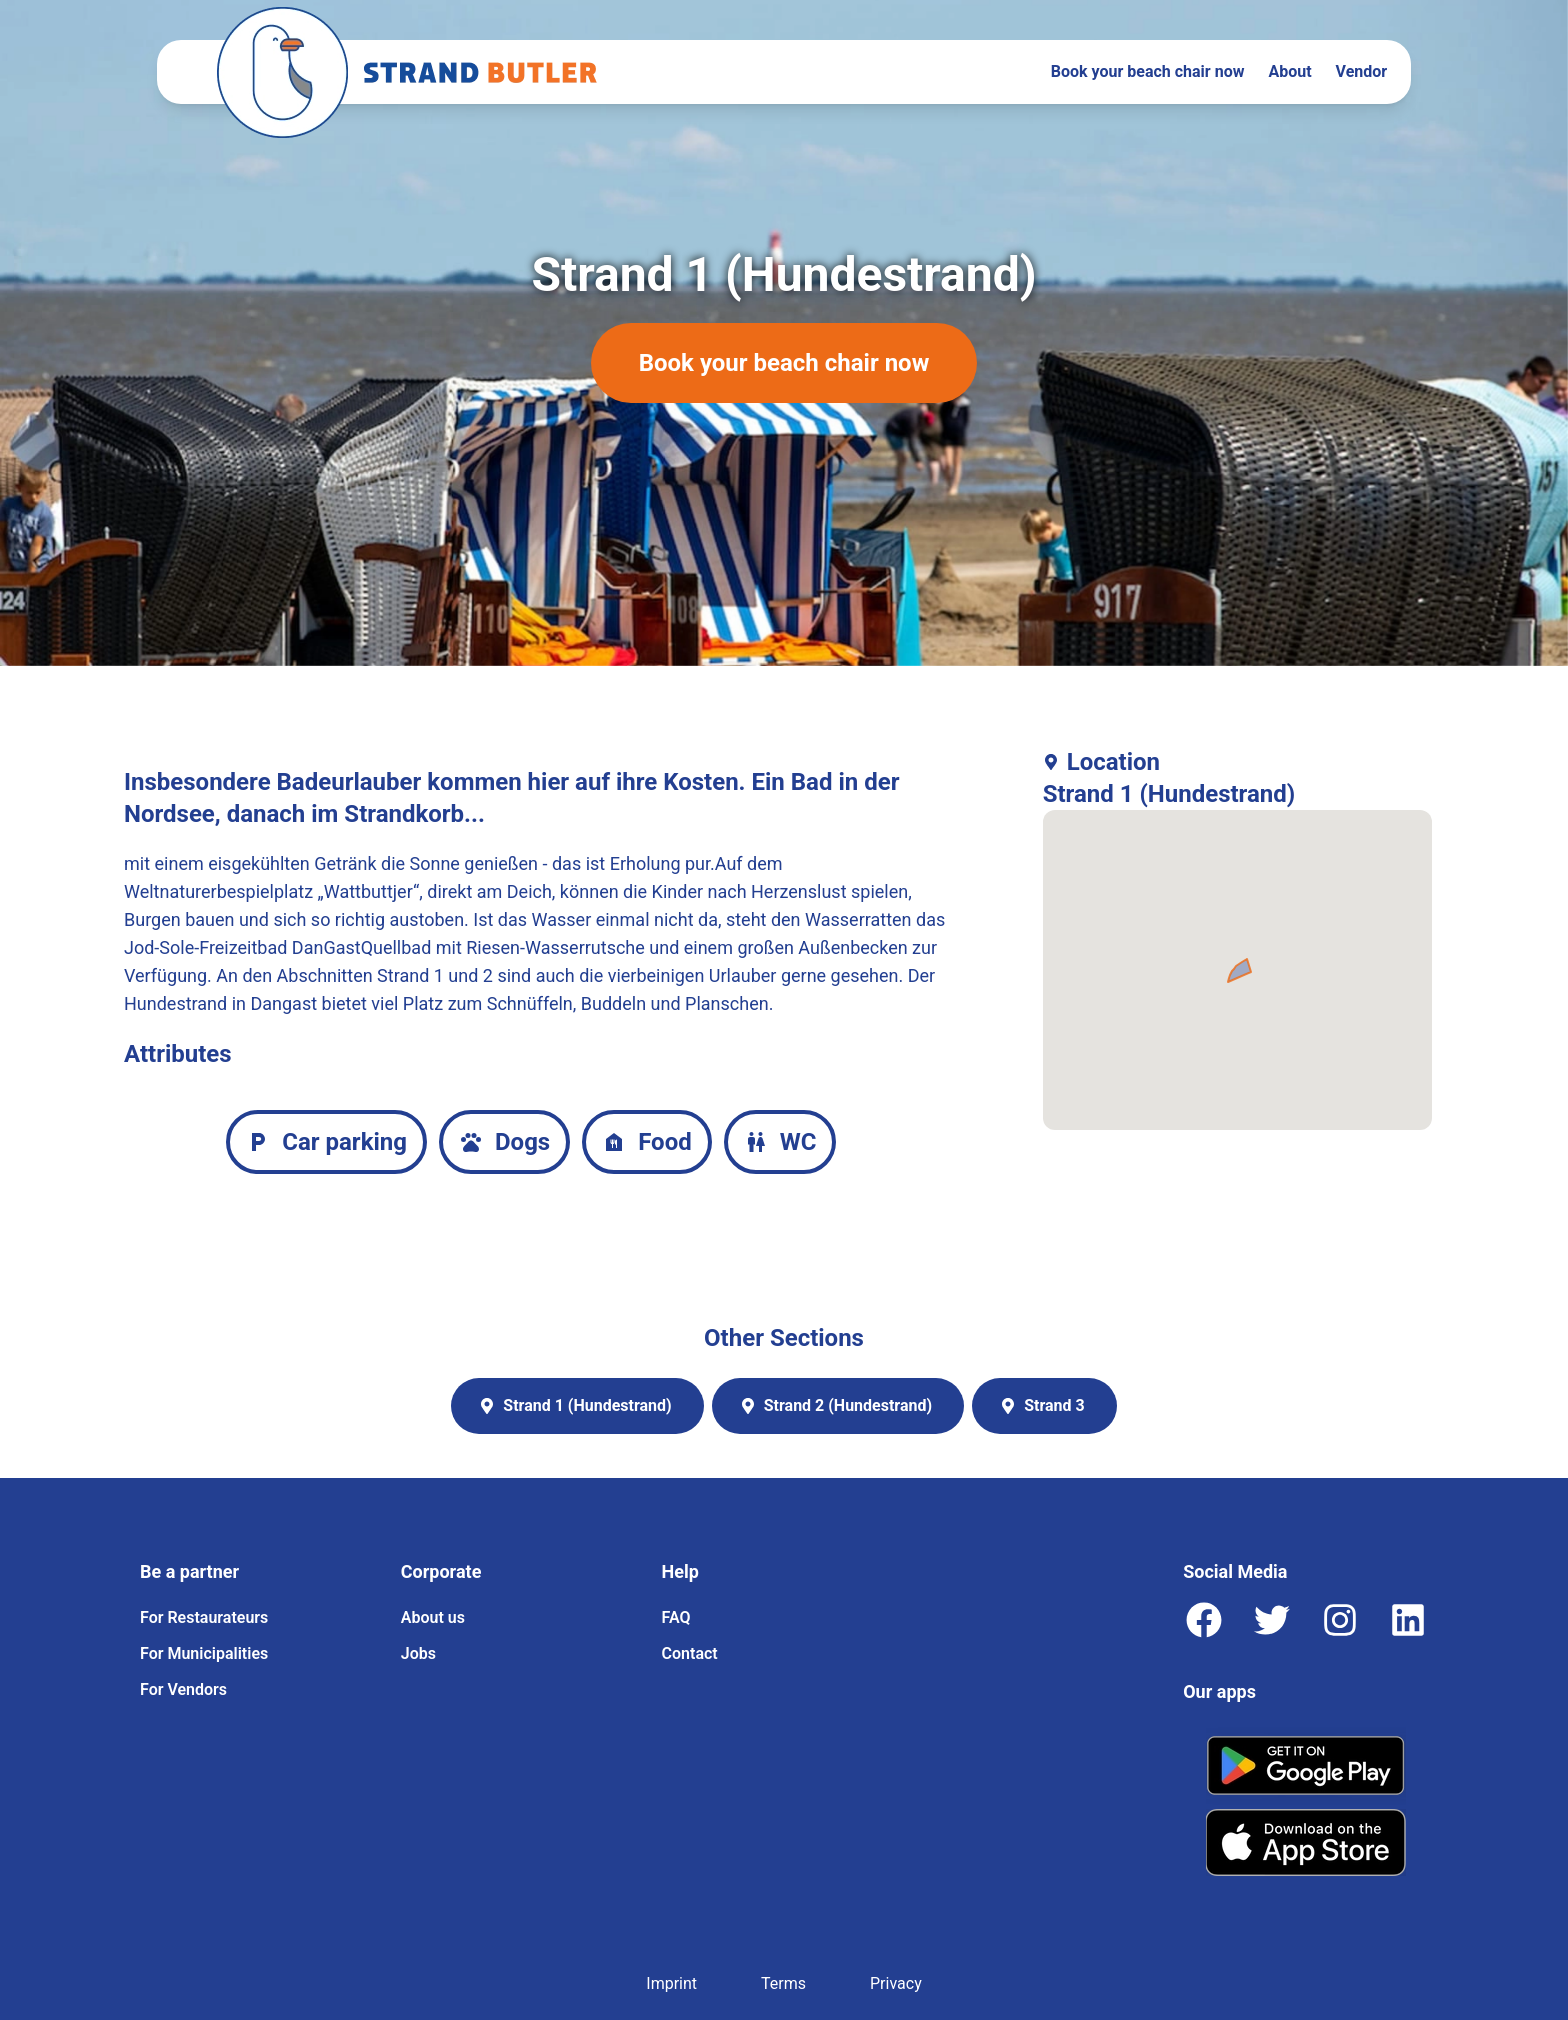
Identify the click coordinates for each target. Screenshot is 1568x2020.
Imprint (671, 1983)
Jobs (418, 1653)
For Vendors (183, 1689)
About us (433, 1617)
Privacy (896, 1983)
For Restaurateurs (204, 1617)
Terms (783, 1983)
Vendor (1362, 71)
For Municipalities (204, 1653)
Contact (690, 1653)
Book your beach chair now (1148, 71)
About (1289, 71)
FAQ (676, 1617)
